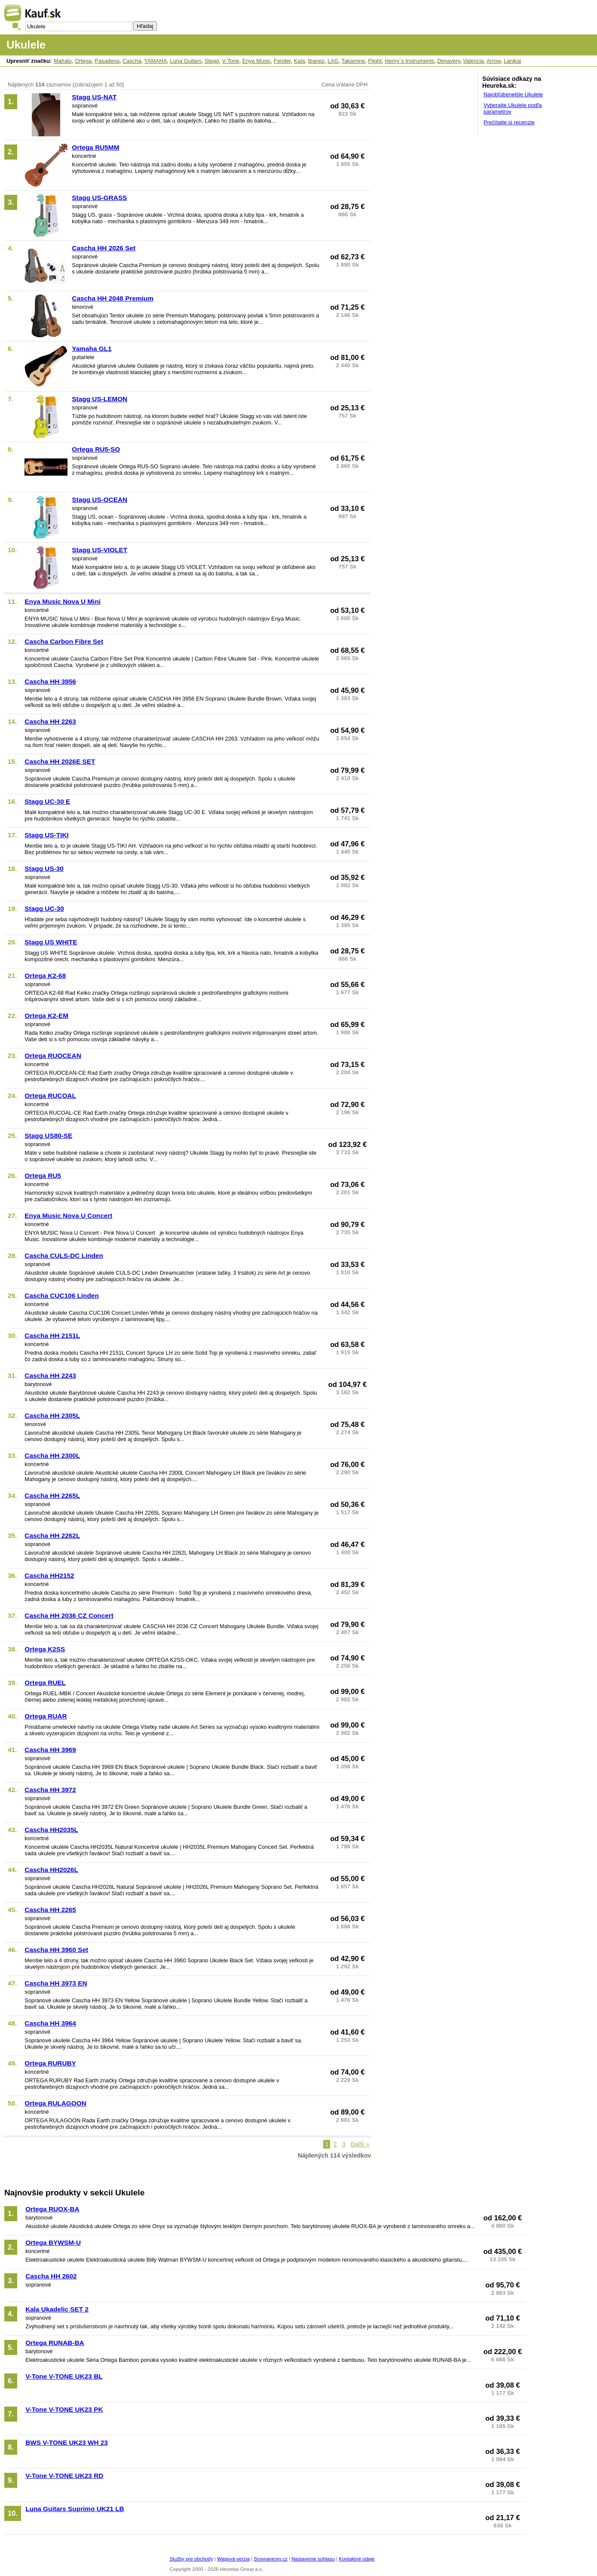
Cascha (131, 61)
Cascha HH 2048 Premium (112, 298)
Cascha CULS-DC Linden (63, 1255)
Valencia (473, 61)
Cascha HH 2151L (52, 1335)
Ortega (83, 61)
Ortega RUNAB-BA (54, 2342)
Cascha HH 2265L (52, 1495)
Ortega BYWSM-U (53, 2242)
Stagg (212, 61)
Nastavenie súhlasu (313, 2558)
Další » (360, 2144)
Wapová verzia (233, 2558)
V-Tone (230, 61)
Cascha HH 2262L (52, 1535)
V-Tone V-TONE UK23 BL (64, 2376)
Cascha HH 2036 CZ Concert (68, 1615)
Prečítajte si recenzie (509, 122)
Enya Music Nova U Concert (68, 1215)
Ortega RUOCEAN (52, 1055)
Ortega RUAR (45, 1716)
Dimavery (448, 61)
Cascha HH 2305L (52, 1415)
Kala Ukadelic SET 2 (57, 2309)
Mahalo (63, 61)
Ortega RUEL (45, 1682)
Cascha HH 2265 (50, 1909)
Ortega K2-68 (45, 975)
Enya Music (256, 61)
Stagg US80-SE (48, 1135)
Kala (299, 61)
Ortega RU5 (42, 1175)
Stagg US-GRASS (99, 197)
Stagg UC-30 (44, 908)
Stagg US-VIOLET (99, 549)
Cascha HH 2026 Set (103, 248)
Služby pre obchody (191, 2558)
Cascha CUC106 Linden (61, 1295)
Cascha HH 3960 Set (56, 1949)
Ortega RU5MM (95, 147)
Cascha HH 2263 (50, 721)
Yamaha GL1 (91, 348)
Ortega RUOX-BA (52, 2209)
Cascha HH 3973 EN (55, 1983)
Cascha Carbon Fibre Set (63, 641)
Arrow (494, 61)
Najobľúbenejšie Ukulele (513, 94)
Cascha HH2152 (49, 1575)
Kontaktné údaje (356, 2558)
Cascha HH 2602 (51, 2276)
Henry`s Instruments (409, 61)
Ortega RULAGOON (55, 2103)
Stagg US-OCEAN (99, 499)
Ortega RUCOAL (50, 1095)
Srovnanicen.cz (271, 2558)
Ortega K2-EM (46, 1015)
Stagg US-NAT (94, 97)
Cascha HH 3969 (50, 1749)
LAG (333, 61)
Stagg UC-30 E (47, 801)
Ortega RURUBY (50, 2063)
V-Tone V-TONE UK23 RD (64, 2475)
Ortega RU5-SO (96, 449)
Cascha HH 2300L (52, 1455)
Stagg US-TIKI (46, 835)
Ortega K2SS (44, 1649)
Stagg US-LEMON (99, 399)
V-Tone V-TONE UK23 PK (64, 2409)
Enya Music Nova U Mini (62, 601)
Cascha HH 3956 (50, 681)
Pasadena (107, 61)
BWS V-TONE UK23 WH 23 (66, 2442)
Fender (282, 61)
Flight (375, 61)
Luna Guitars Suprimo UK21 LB (74, 2508)
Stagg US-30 (43, 868)
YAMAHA (155, 61)
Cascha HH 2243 (50, 1375)
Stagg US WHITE (50, 942)
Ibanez (316, 61)
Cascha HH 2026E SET (59, 761)
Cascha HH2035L (51, 1829)
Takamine (353, 61)
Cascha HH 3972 (50, 1789)
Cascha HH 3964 (50, 2023)
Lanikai (512, 61)
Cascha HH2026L (51, 1869)
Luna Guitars (186, 61)
